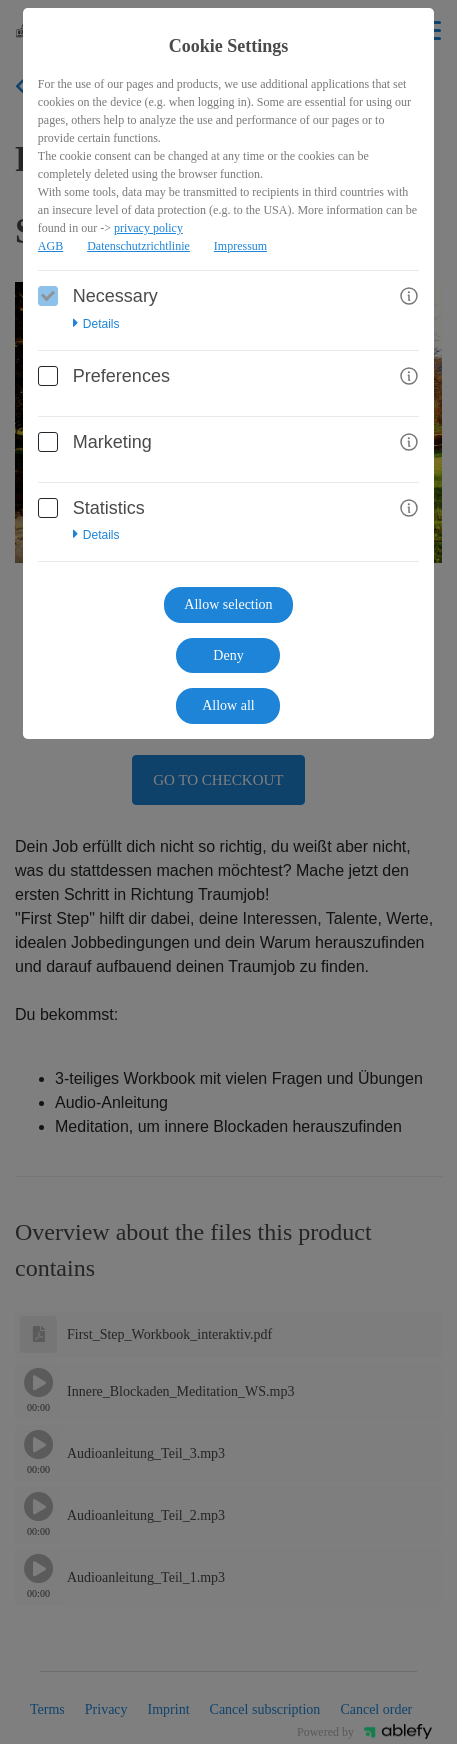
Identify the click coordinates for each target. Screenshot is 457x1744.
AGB (50, 246)
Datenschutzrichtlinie (138, 246)
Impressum (240, 246)
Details (96, 324)
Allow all (228, 705)
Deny (228, 655)
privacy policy (148, 228)
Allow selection (228, 604)
